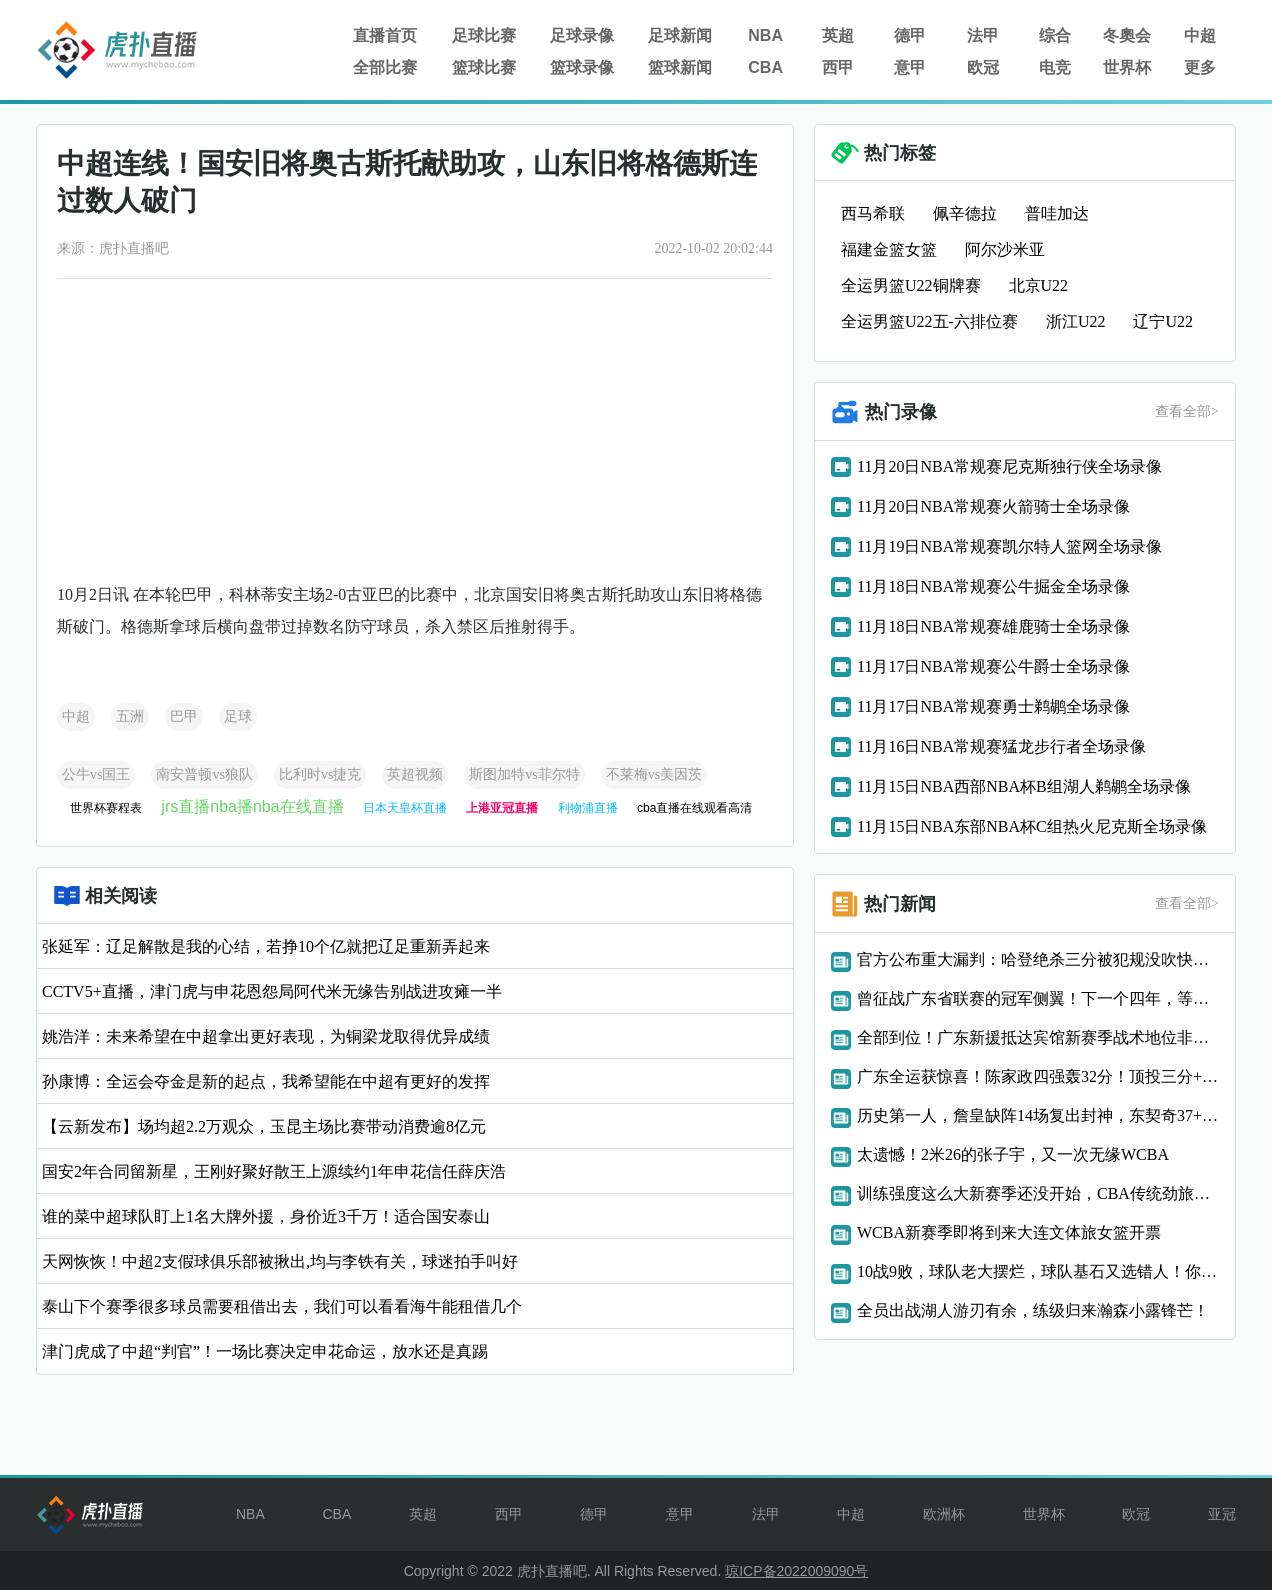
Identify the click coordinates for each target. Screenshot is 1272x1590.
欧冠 (983, 67)
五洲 (130, 716)
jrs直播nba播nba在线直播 (252, 806)
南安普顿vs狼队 (204, 774)
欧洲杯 (944, 1514)
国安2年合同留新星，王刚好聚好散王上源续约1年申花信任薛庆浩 (274, 1171)
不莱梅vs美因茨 (654, 774)
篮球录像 (582, 67)
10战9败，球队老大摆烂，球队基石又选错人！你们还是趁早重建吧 (1038, 1271)
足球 (238, 716)
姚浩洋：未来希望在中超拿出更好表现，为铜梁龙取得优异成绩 (266, 1036)
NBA (765, 35)
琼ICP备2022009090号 (796, 1571)
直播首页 (385, 35)
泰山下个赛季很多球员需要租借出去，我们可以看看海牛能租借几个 (282, 1306)
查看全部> (1187, 411)
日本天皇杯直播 (405, 808)
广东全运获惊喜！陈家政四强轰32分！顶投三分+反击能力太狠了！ (1038, 1076)
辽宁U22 (1163, 321)
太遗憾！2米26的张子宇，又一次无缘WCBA (1013, 1154)
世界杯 (1127, 67)
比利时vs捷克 (320, 774)
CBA (765, 67)
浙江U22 (1076, 321)
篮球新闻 (680, 67)
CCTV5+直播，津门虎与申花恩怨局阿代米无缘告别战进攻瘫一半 (272, 991)
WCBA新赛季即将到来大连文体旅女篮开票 (1009, 1232)
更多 (1200, 67)
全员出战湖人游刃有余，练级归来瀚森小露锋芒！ (1033, 1310)
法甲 (983, 35)
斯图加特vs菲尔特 (524, 774)
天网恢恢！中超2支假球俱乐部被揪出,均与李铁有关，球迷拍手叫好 (280, 1261)
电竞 (1055, 67)
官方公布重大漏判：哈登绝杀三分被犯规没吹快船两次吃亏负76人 (1038, 959)
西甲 (838, 67)
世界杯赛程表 (106, 808)
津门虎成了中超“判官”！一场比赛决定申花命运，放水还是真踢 (265, 1351)
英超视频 (415, 774)
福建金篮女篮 (889, 249)
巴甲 (184, 716)
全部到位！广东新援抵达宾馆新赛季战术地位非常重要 (1038, 1037)
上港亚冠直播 (502, 808)
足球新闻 (680, 35)
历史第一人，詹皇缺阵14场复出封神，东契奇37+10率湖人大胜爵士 (1038, 1115)
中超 (1200, 35)
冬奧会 (1127, 35)
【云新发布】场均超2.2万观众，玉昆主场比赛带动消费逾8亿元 (264, 1126)
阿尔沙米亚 (1005, 249)
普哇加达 (1057, 213)
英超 (838, 35)
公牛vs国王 (96, 774)
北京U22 (1039, 285)
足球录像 (582, 35)
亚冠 (1222, 1514)
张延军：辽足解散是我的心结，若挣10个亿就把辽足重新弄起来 (266, 946)
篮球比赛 (484, 67)
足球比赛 (484, 35)
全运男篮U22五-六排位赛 (929, 321)
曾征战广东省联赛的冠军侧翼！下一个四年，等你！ (1038, 998)
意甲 (910, 67)
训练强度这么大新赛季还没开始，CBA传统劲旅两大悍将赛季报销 (1038, 1193)
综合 (1055, 35)
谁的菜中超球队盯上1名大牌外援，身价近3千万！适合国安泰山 (266, 1216)
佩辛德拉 (965, 213)
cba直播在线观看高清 (694, 808)
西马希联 (873, 213)
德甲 (910, 35)
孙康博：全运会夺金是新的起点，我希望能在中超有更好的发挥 (266, 1081)
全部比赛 (385, 67)
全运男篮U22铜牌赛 (911, 285)
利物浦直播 (588, 808)
